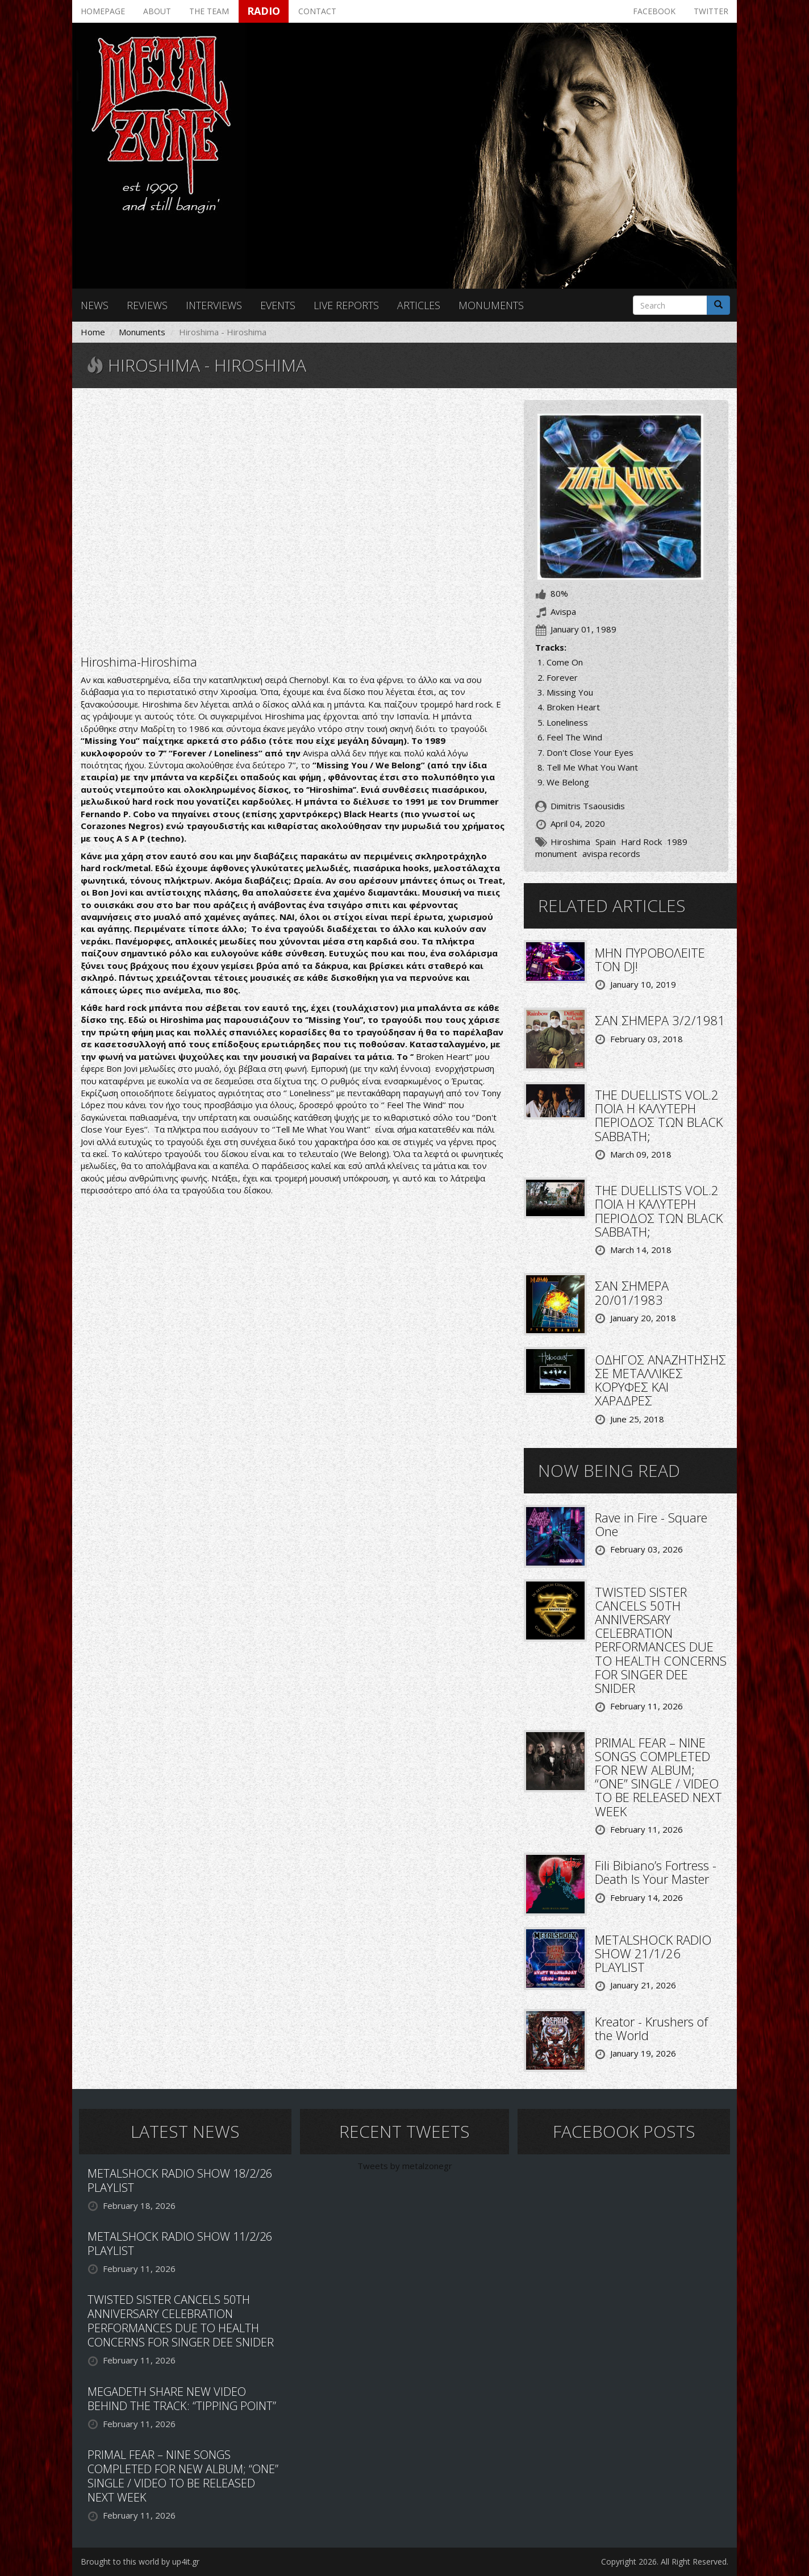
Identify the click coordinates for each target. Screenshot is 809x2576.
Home (93, 332)
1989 (677, 841)
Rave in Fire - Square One (651, 1524)
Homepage (103, 11)
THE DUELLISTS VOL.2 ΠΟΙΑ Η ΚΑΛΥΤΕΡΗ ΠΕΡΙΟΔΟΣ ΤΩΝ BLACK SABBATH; (659, 1115)
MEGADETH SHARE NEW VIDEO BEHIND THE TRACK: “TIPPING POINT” (181, 2398)
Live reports (346, 305)
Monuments (491, 305)
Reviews (147, 305)
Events (277, 305)
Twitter (711, 11)
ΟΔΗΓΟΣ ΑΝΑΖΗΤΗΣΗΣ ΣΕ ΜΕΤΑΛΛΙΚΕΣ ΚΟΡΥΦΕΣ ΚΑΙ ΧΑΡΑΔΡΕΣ (660, 1380)
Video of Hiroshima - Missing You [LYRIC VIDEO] (294, 520)
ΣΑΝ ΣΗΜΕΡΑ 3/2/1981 (660, 1020)
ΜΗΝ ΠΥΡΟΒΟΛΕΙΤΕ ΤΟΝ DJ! (650, 959)
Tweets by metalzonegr (404, 2165)
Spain (605, 841)
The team (209, 11)
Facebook (654, 11)
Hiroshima (570, 841)
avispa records (611, 853)
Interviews (214, 305)
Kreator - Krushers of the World (651, 2028)
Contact (317, 11)
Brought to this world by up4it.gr (140, 2561)
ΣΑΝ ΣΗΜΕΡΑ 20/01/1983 (632, 1292)
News (95, 305)
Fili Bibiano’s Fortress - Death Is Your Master (655, 1872)
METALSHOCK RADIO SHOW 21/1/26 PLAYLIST (653, 1953)
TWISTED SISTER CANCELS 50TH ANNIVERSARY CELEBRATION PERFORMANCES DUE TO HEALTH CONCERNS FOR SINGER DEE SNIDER (661, 1639)
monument (556, 853)
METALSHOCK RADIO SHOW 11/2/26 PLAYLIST (179, 2243)
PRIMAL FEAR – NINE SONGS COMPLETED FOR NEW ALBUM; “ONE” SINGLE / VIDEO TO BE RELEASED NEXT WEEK (658, 1777)
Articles (418, 305)
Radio (263, 11)
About (157, 11)
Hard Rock (641, 841)
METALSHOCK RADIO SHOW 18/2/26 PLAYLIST (179, 2180)
